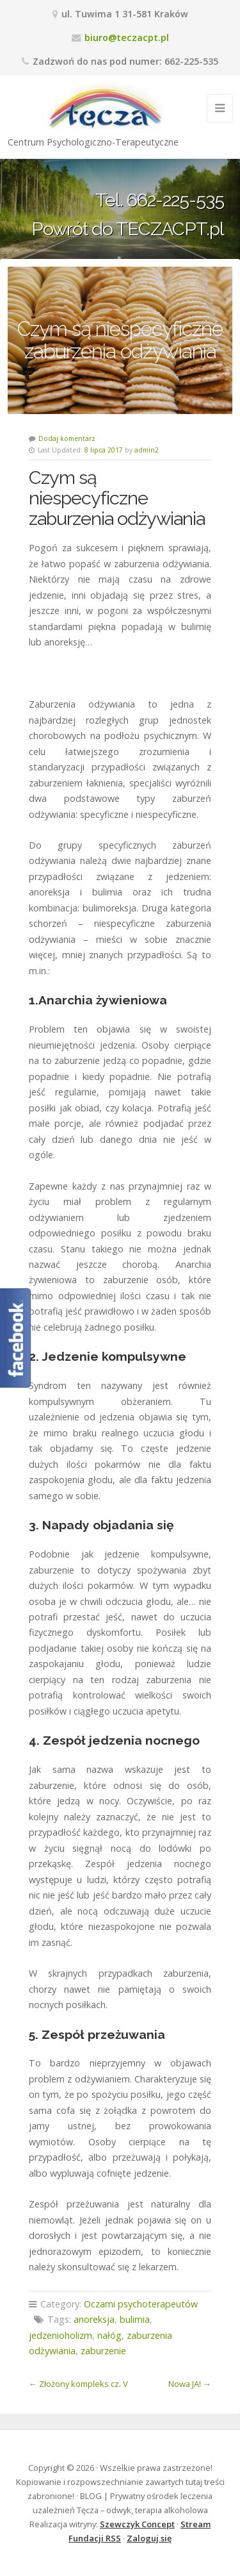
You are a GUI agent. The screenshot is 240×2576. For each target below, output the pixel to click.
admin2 (146, 449)
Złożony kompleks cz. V (83, 2383)
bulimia (135, 2319)
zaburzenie (103, 2351)
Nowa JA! (184, 2383)
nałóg (109, 2335)
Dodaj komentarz (66, 438)
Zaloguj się (149, 2538)
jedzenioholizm (60, 2335)
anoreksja (94, 2319)
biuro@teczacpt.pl (126, 37)
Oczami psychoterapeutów (141, 2304)
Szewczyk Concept (137, 2524)
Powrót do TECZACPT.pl (127, 228)
